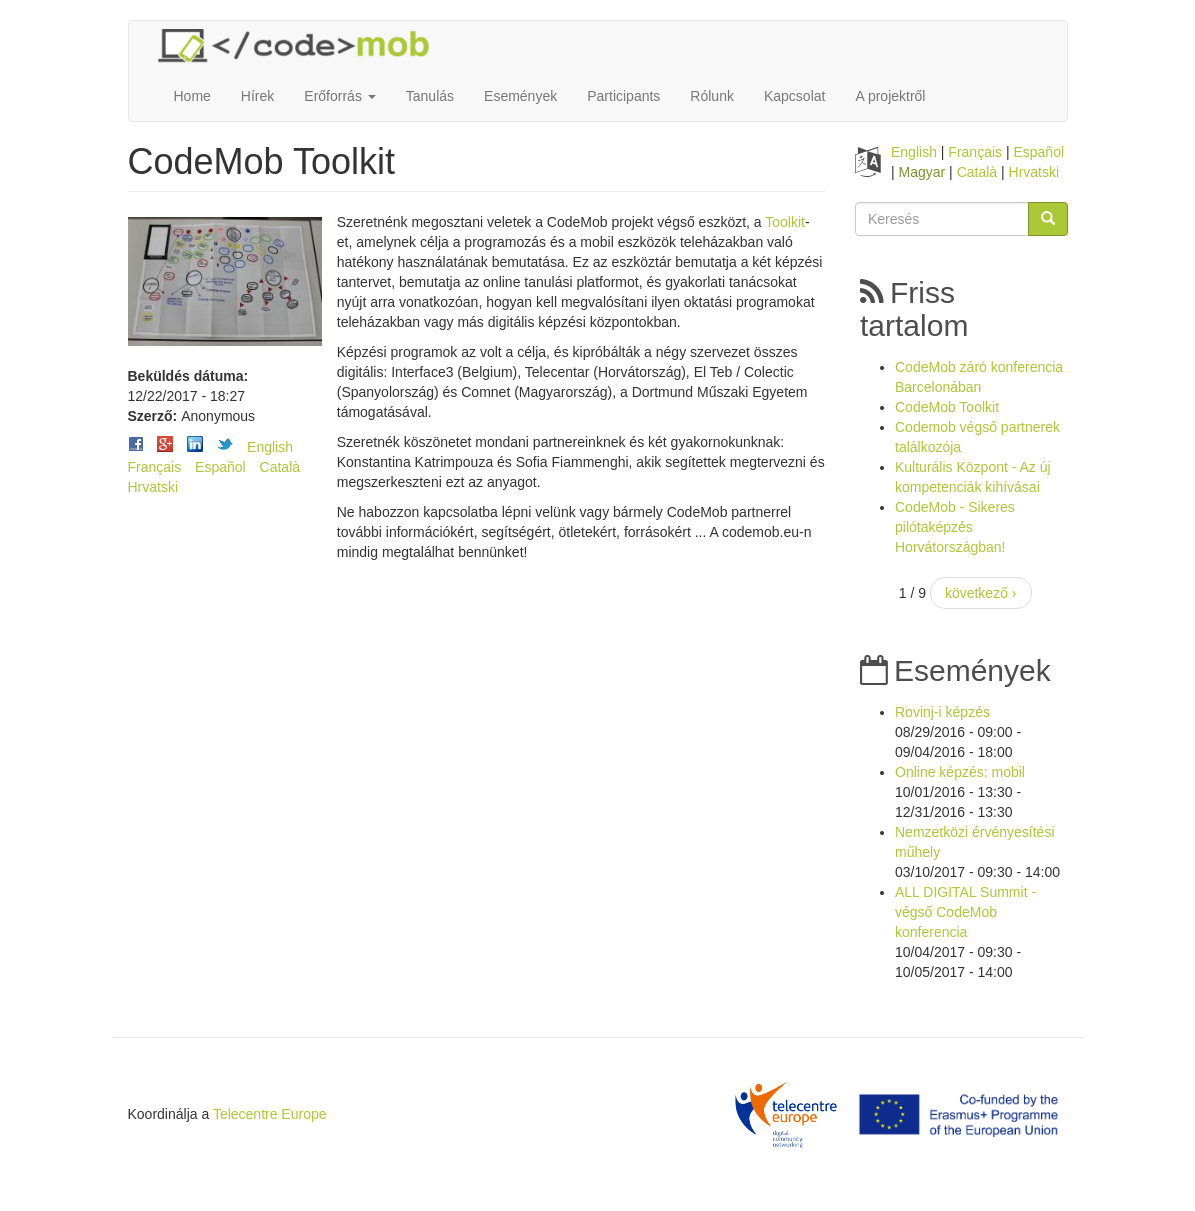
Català (280, 467)
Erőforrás (339, 96)
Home (192, 96)
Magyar (922, 172)
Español (220, 467)
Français (155, 467)
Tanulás (430, 96)
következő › (981, 593)
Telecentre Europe (270, 1114)
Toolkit (785, 222)
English (270, 447)
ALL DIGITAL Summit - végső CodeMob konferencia (965, 912)
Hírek (257, 96)
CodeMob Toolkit (947, 407)
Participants (623, 96)
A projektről (890, 96)
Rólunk (712, 96)
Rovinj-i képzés (942, 712)
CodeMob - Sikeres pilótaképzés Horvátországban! (955, 527)
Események (520, 96)
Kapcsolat (794, 96)
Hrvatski (153, 487)
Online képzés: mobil (960, 772)
